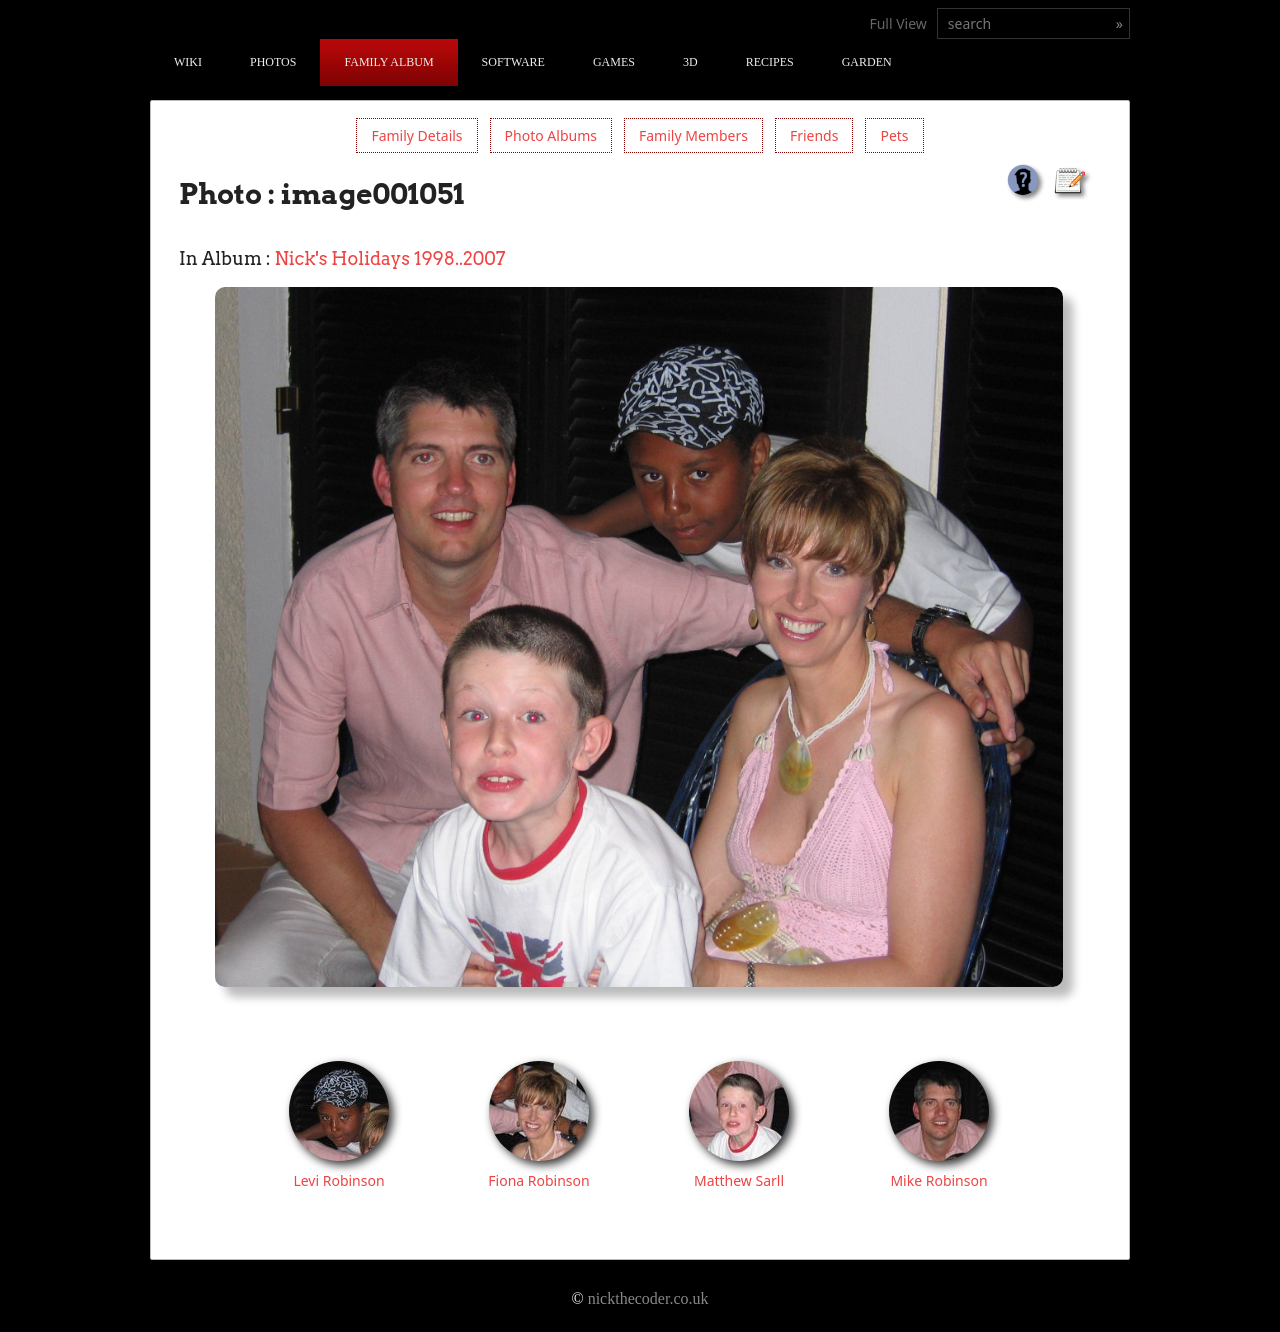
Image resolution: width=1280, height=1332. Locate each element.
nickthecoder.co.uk (648, 1298)
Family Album (388, 62)
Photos (273, 62)
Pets (894, 135)
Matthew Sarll (739, 1180)
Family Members (693, 135)
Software (513, 62)
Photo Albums (551, 135)
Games (614, 62)
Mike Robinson (938, 1180)
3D (690, 62)
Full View (897, 23)
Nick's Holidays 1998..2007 (390, 258)
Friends (814, 135)
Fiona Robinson (538, 1180)
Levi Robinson (338, 1180)
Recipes (770, 62)
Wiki (188, 62)
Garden (867, 62)
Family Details (416, 135)
